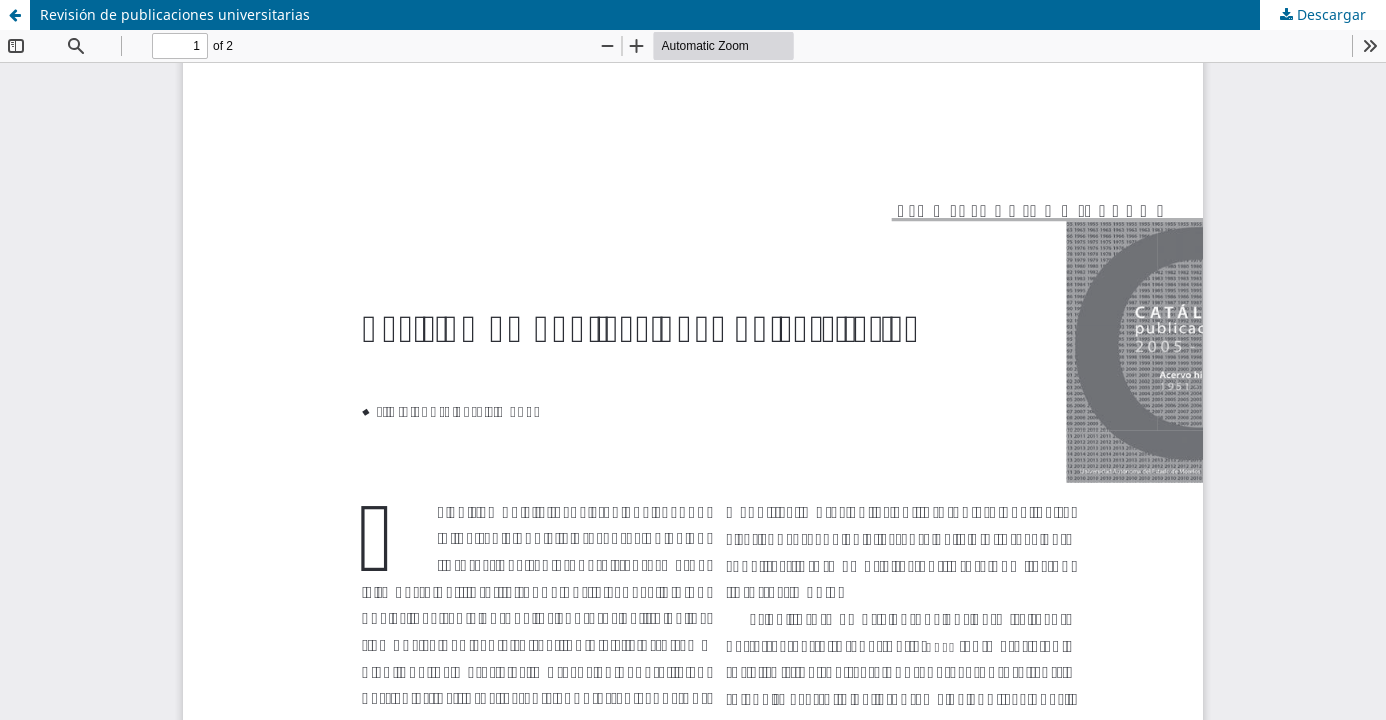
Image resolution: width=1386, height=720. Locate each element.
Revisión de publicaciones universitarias (175, 14)
